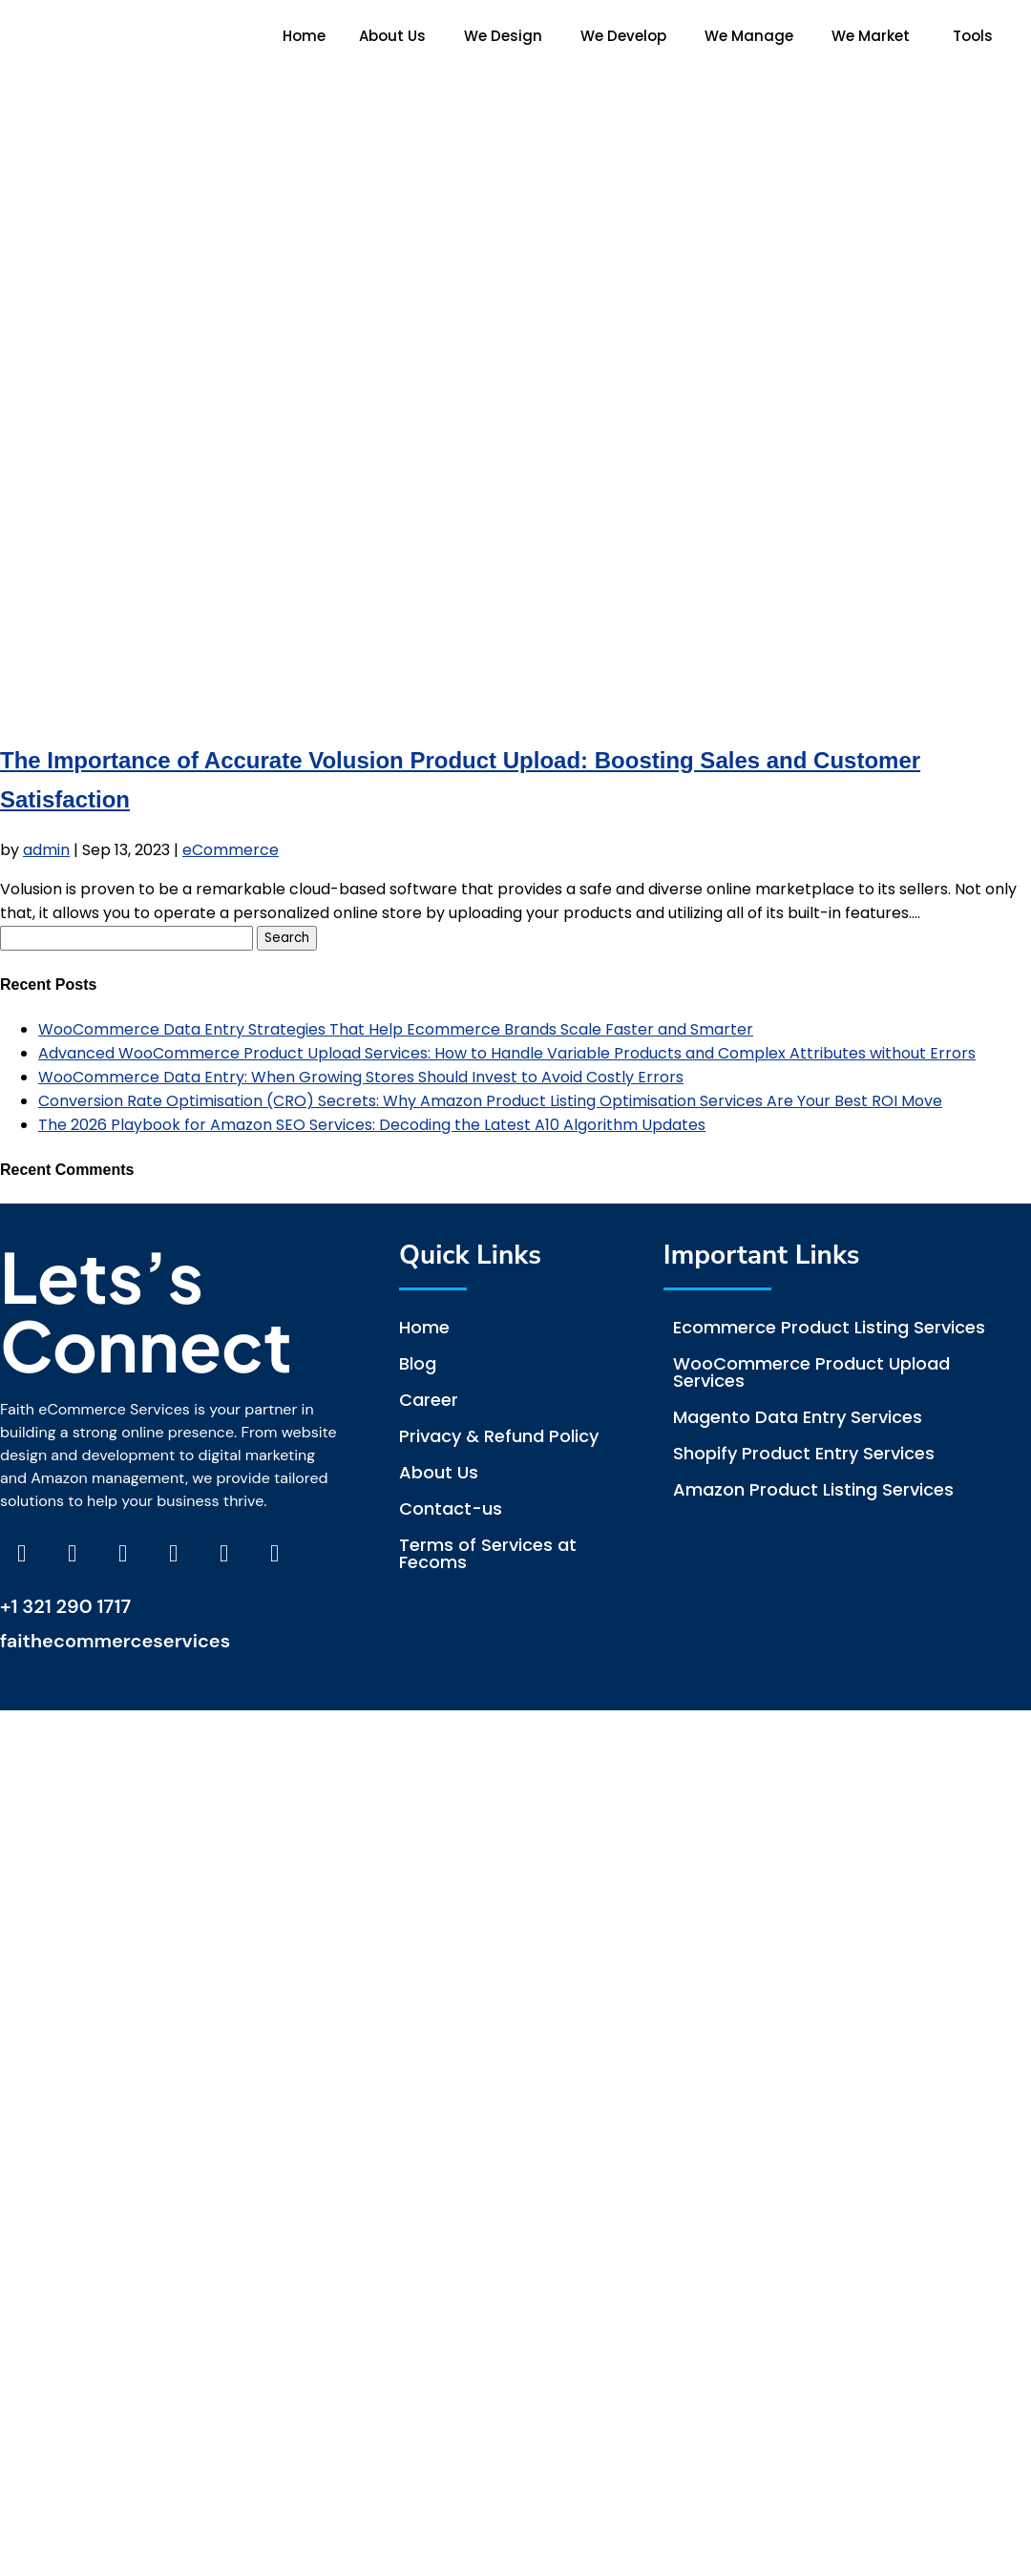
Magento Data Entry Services (797, 1417)
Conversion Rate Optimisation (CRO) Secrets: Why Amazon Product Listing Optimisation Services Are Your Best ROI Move (490, 1101)
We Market (870, 36)
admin (46, 850)
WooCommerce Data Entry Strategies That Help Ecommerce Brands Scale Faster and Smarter (395, 1029)
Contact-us (450, 1508)
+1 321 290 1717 (65, 1606)
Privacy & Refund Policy (499, 1436)
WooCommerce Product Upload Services (811, 1372)
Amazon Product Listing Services (813, 1489)
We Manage (749, 36)
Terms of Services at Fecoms (488, 1553)
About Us (392, 36)
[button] (397, 36)
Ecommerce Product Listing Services (829, 1327)
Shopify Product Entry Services (804, 1453)
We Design (503, 36)
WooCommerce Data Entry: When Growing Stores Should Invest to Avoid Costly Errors (361, 1077)
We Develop (623, 36)
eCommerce (230, 850)
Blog (417, 1363)
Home (304, 36)
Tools (973, 36)
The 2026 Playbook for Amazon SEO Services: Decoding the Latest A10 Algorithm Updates (371, 1125)
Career (428, 1400)
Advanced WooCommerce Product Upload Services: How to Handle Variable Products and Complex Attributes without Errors (507, 1053)
